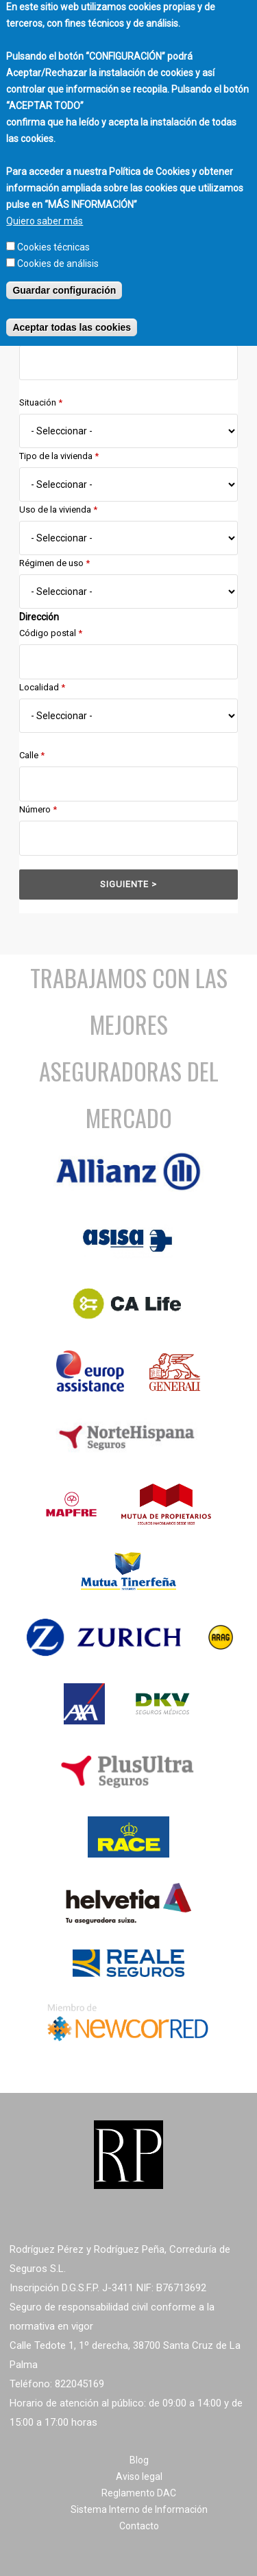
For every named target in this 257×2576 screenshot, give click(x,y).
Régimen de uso (54, 563)
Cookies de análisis (58, 248)
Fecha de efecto (54, 334)
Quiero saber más (44, 205)
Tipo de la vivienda (59, 456)
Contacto (139, 2525)
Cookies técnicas (53, 231)
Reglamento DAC (138, 2492)
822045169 (79, 2384)
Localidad (42, 687)
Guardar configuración (64, 275)
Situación (40, 402)
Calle (32, 755)
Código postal (50, 633)
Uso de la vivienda (58, 509)
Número (38, 809)
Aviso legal (139, 2476)
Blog (139, 2460)
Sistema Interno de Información (139, 2509)
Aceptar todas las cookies (71, 312)
